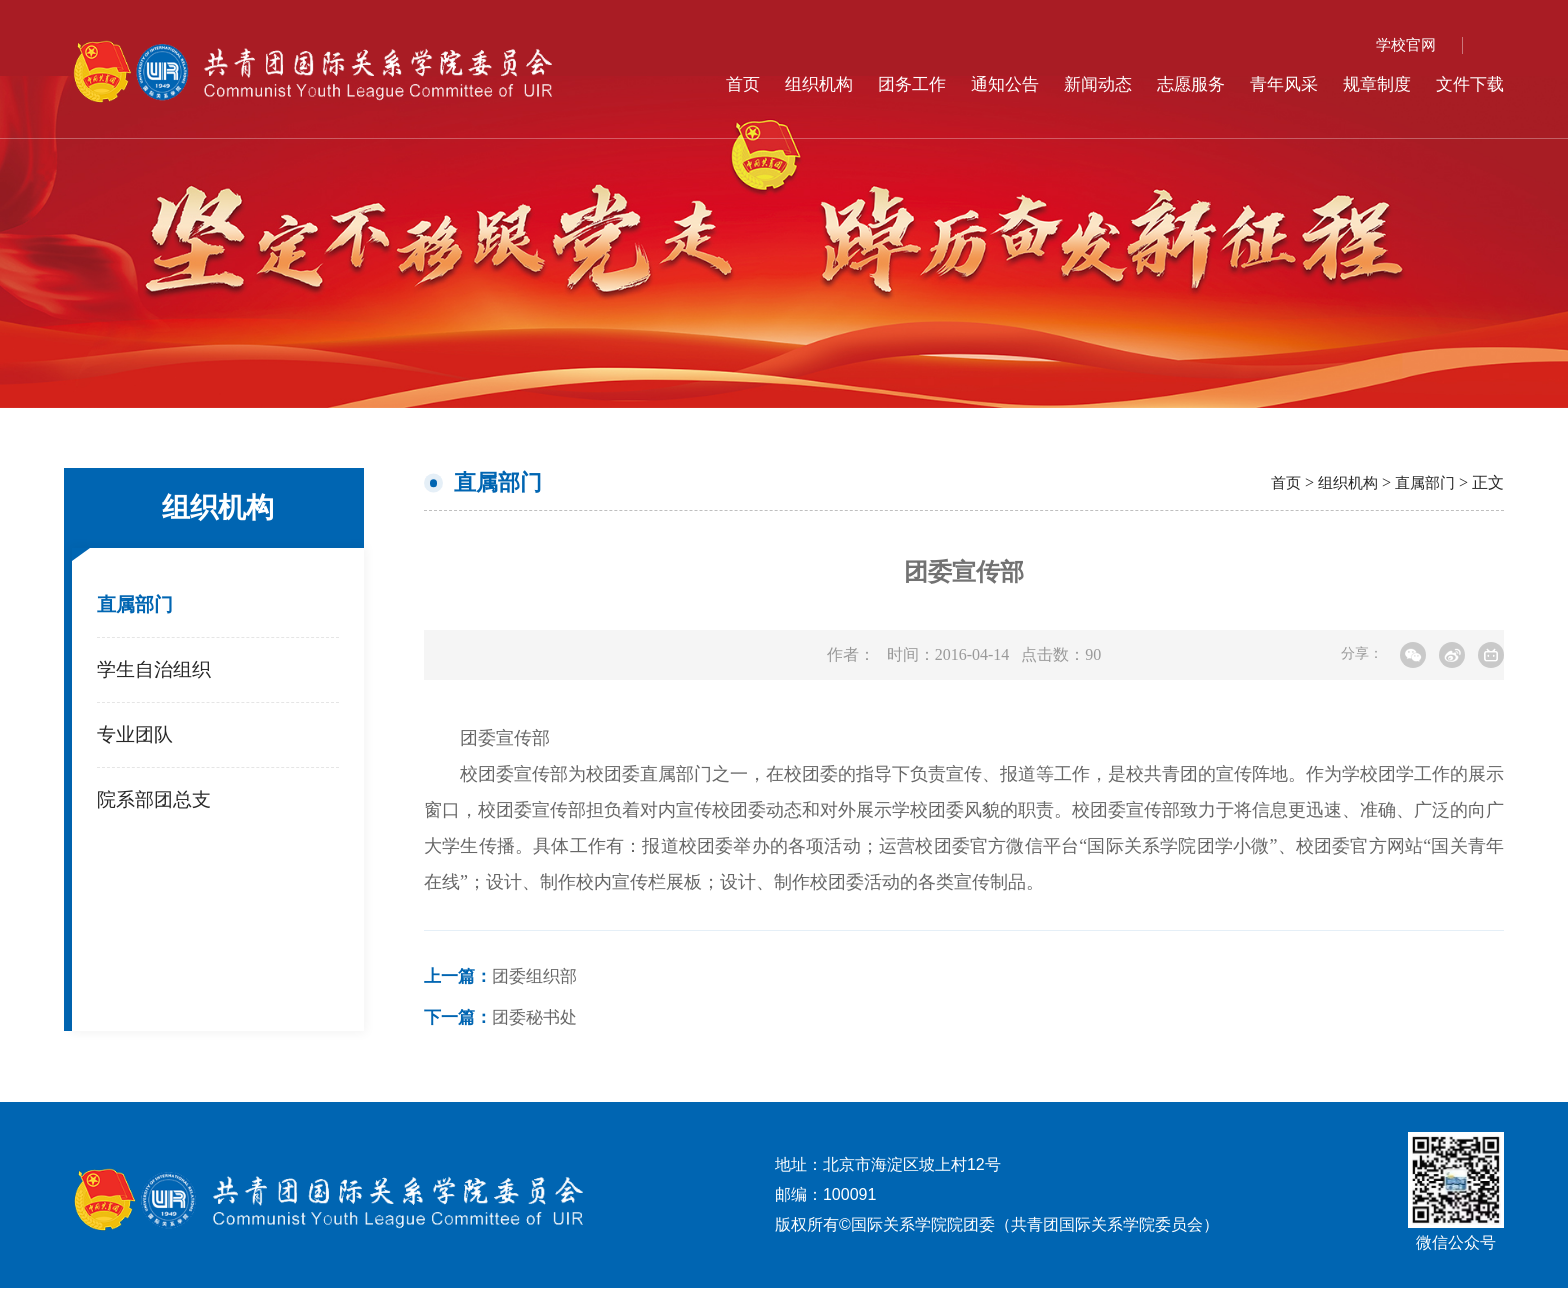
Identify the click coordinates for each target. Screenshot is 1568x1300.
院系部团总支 (157, 807)
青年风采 (1274, 84)
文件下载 (1468, 84)
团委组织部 (505, 979)
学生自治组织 (157, 673)
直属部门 (137, 606)
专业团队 (137, 740)
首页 (710, 84)
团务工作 (886, 84)
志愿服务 (1177, 84)
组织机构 (789, 84)
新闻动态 (1080, 84)
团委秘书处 (505, 1025)
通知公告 (983, 84)
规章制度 (1371, 84)
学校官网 (1404, 43)
